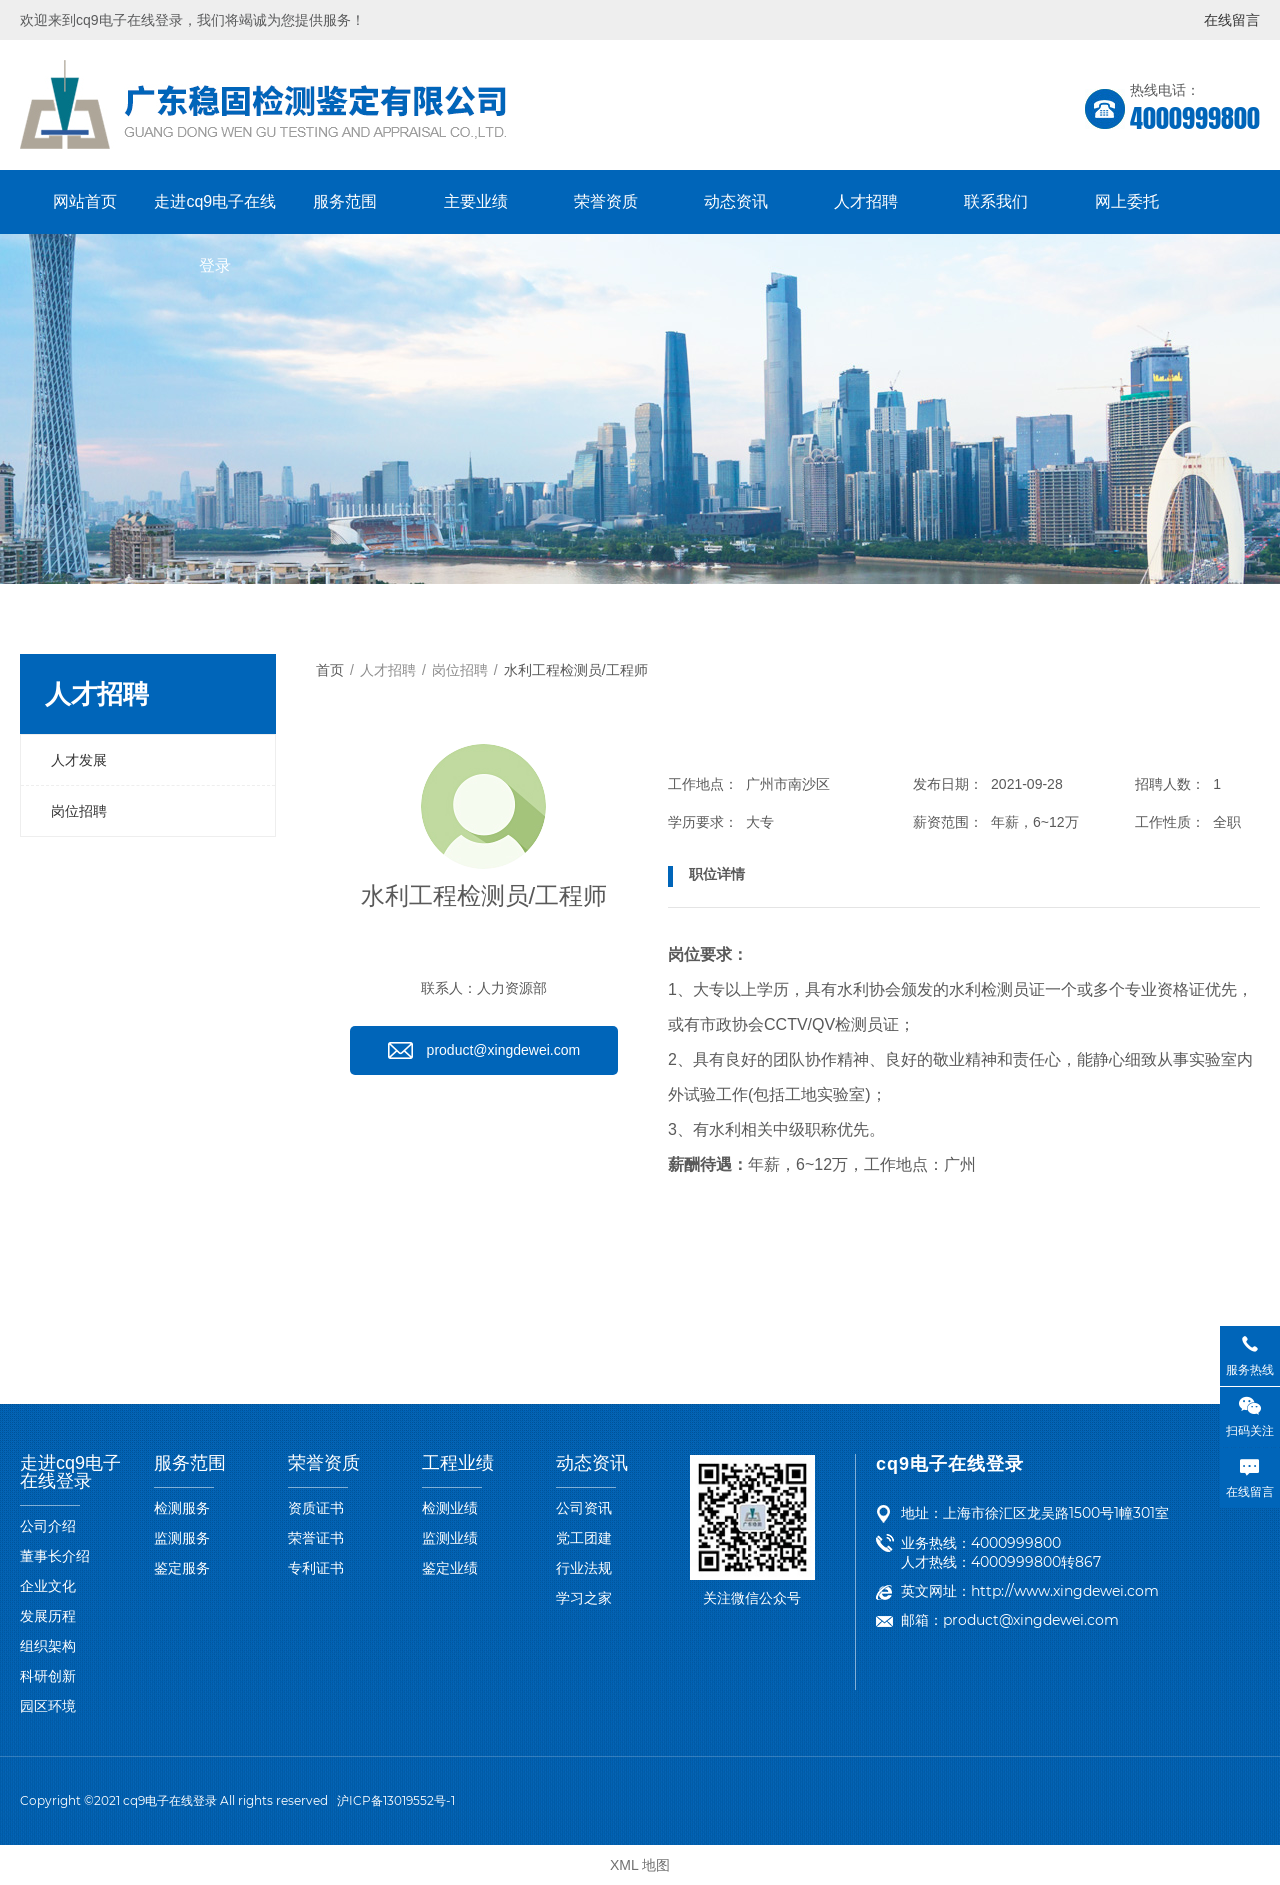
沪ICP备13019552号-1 (396, 1800)
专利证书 (316, 1568)
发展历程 (48, 1616)
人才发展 (79, 760)
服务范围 (345, 201)
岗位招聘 (79, 811)
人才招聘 (866, 201)
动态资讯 (736, 201)
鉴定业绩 (450, 1568)
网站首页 (85, 201)
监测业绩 (450, 1538)
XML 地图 (640, 1865)
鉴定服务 (182, 1568)
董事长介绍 (55, 1556)
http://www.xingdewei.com (1065, 1591)
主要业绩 (476, 201)
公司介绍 (48, 1526)
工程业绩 (458, 1463)
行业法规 (584, 1568)
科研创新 (48, 1676)
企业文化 (48, 1586)
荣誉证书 (316, 1538)
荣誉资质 (606, 201)
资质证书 (316, 1508)
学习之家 (584, 1598)
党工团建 (584, 1538)
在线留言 (1232, 20)
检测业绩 (450, 1508)
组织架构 (48, 1646)
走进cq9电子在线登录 (215, 213)
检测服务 (182, 1508)
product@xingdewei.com (1031, 1620)
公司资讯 (584, 1508)
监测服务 (182, 1538)
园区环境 (48, 1706)
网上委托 (1127, 201)
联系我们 (996, 201)
